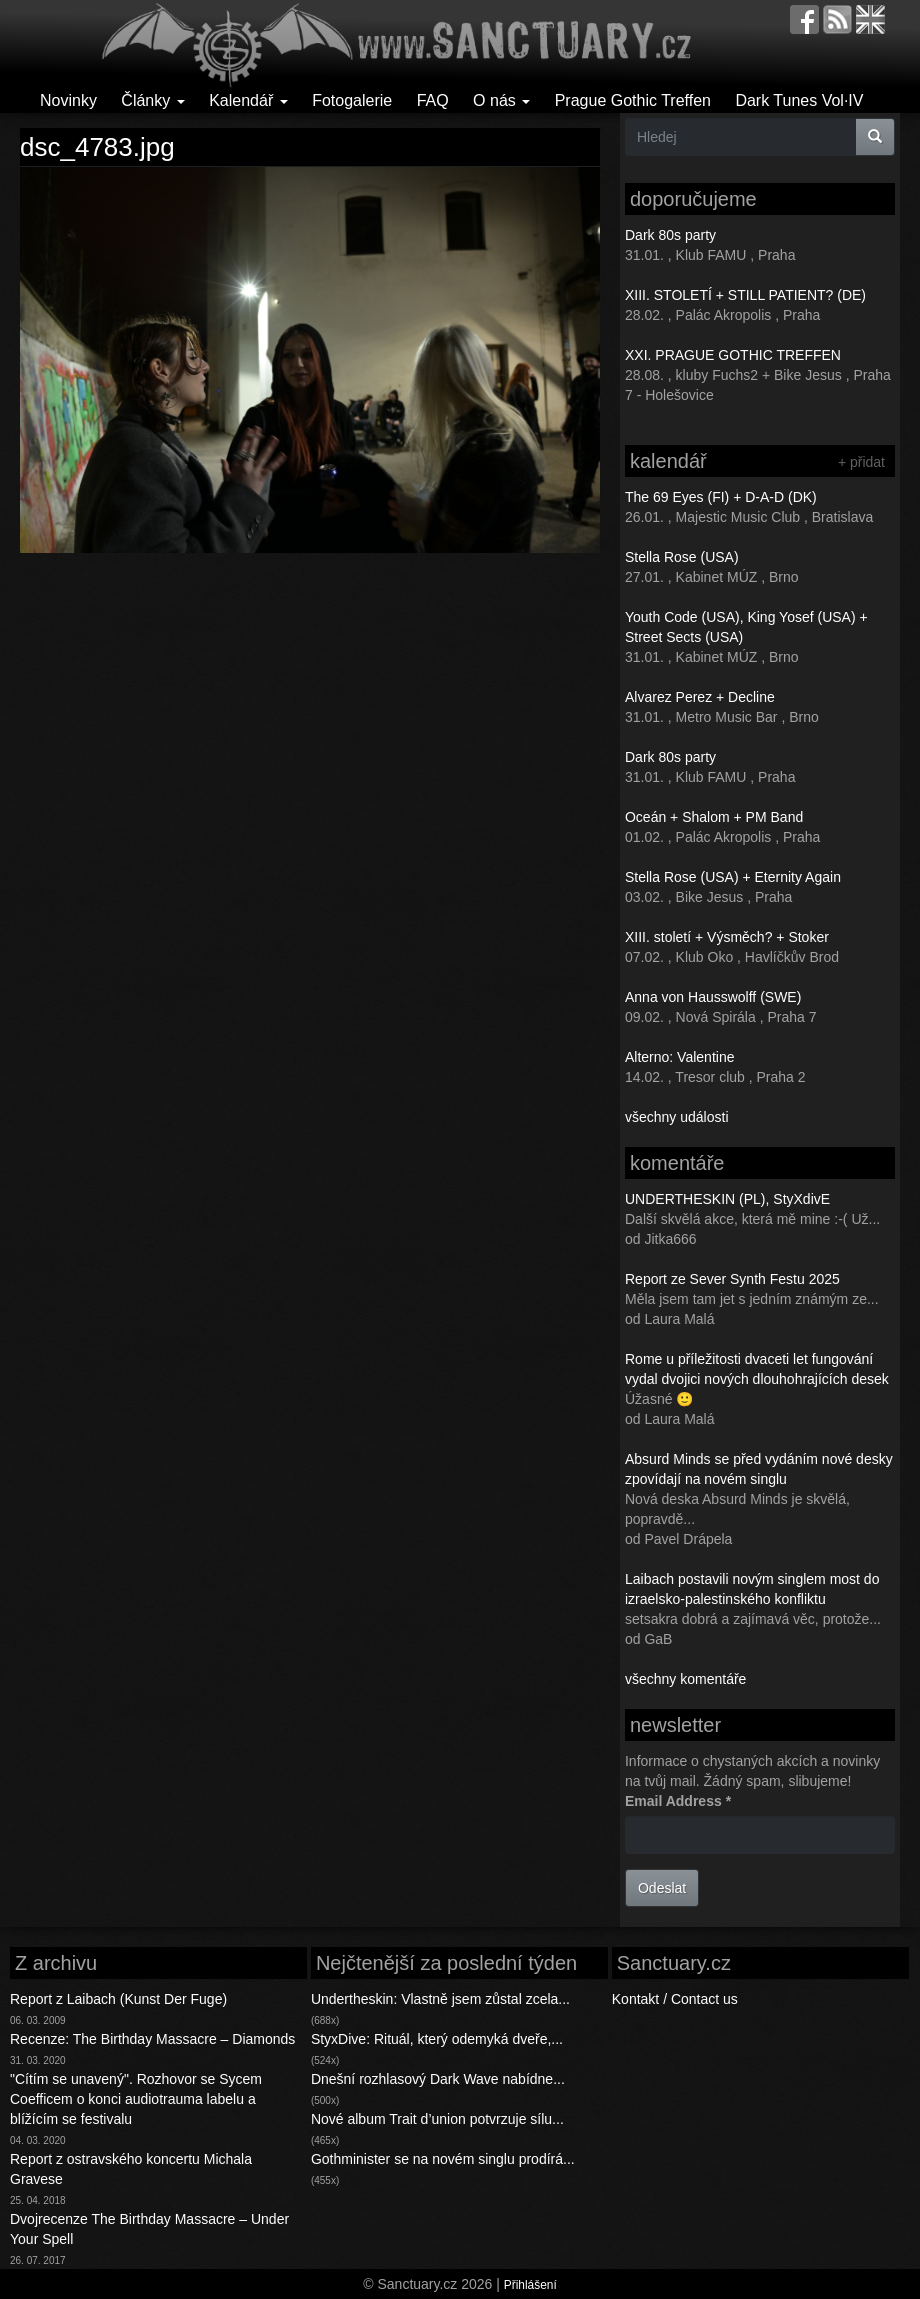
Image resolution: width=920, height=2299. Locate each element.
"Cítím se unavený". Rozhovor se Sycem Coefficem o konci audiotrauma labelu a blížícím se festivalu (136, 2099)
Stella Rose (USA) (682, 557)
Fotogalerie (352, 100)
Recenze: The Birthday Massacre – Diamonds (152, 2039)
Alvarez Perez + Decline (700, 697)
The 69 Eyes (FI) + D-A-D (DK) (721, 497)
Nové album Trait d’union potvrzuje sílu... (437, 2119)
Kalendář (248, 100)
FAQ (433, 100)
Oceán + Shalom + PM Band (714, 817)
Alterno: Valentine (679, 1057)
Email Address (678, 1801)
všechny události (677, 1117)
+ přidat (861, 462)
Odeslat (662, 1888)
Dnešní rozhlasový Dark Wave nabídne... (438, 2079)
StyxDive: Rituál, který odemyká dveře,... (437, 2039)
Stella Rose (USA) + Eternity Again (733, 877)
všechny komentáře (685, 1679)
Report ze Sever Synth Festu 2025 (732, 1279)
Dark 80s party (670, 235)
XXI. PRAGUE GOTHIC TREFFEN (733, 355)
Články (152, 100)
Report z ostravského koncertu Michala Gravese (131, 2169)
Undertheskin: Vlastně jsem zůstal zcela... (440, 1999)
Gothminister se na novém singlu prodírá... (443, 2159)
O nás (501, 100)
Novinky (68, 100)
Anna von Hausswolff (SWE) (713, 997)
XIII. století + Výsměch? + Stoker (727, 937)
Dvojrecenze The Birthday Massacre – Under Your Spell (149, 2229)
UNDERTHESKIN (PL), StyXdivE (727, 1199)
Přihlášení (530, 2285)
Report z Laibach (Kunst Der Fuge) (118, 1999)
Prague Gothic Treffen (633, 100)
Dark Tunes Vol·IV (799, 100)
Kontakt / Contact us (675, 1999)
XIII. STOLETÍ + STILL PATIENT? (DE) (745, 295)
